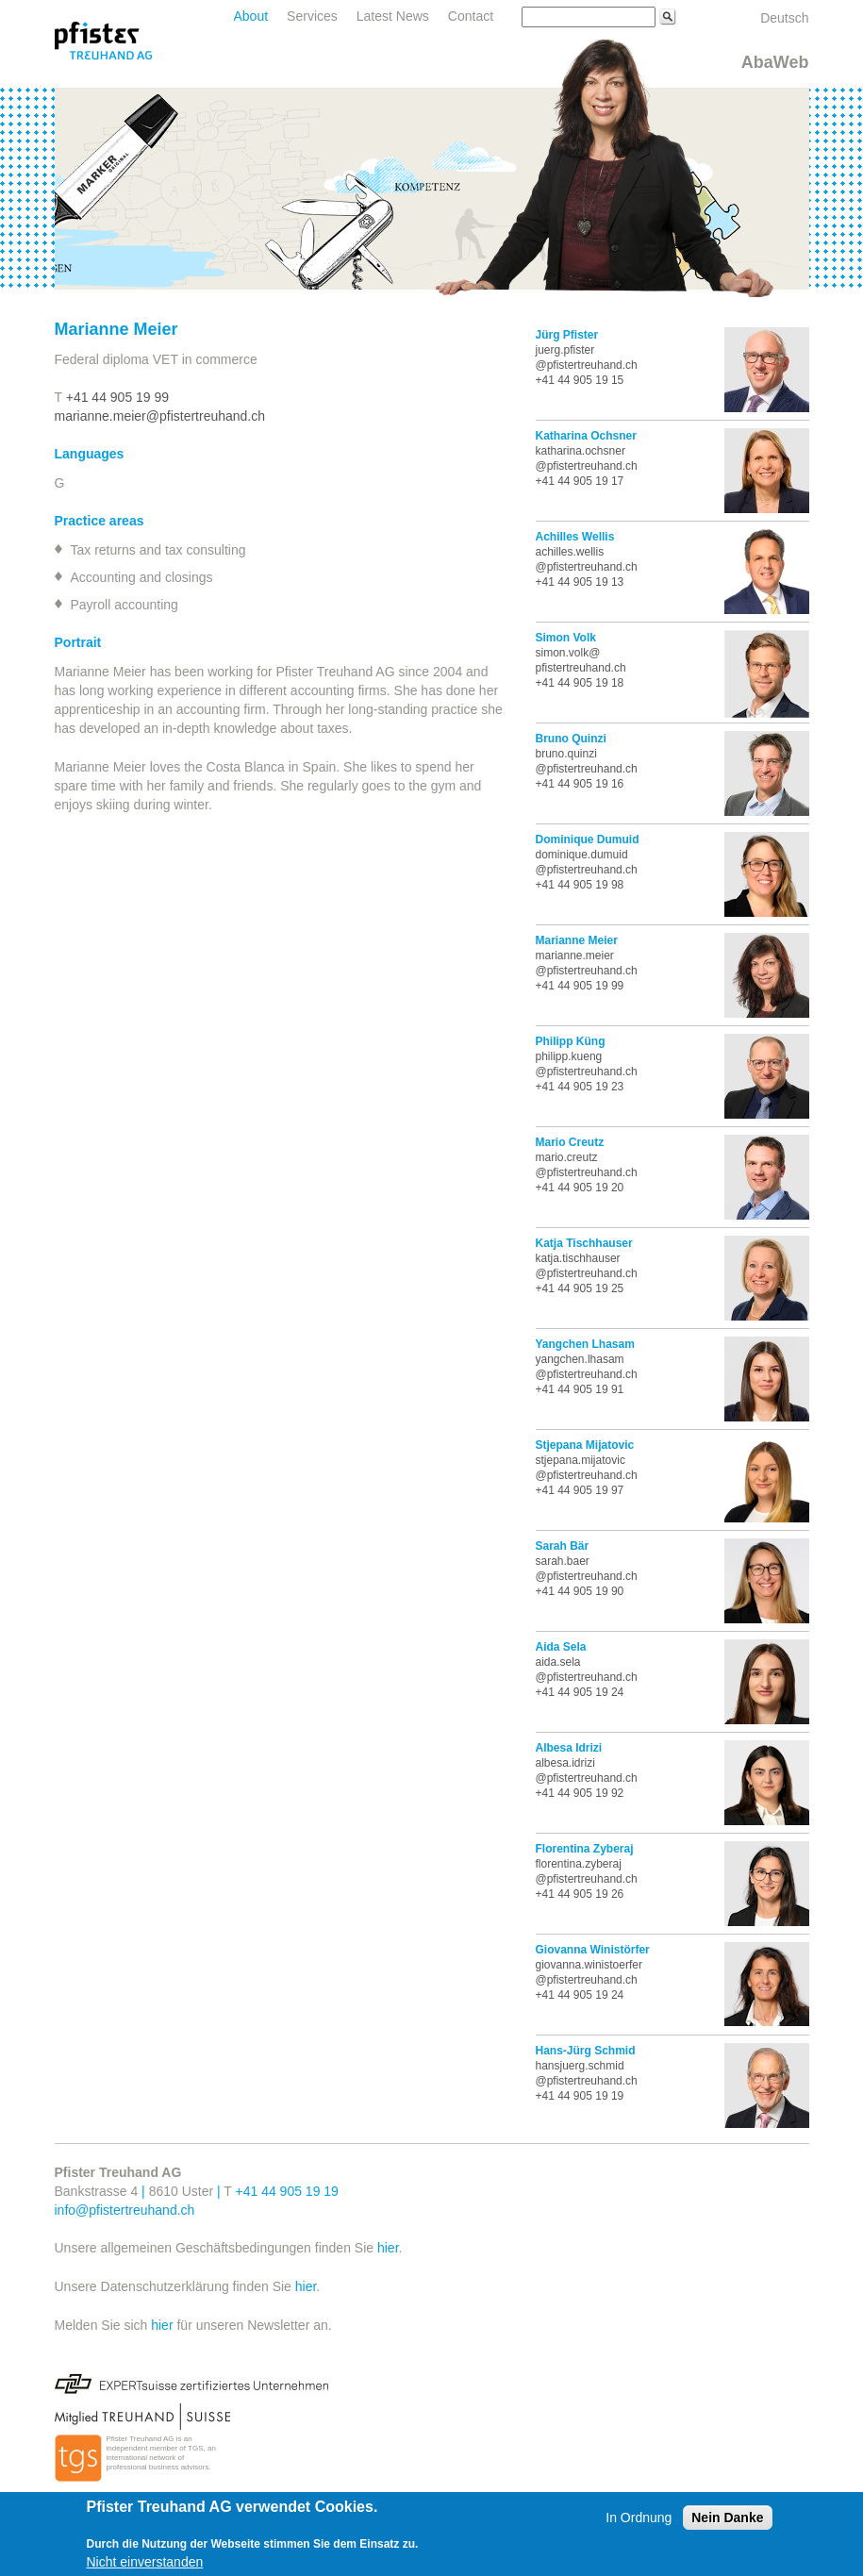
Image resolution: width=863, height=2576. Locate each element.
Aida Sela (561, 1647)
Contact (470, 16)
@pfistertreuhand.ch (587, 1778)
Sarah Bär (562, 1546)
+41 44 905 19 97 (580, 1490)
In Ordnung (639, 2517)
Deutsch (784, 17)
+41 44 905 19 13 (580, 582)
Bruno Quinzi (571, 738)
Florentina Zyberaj (585, 1848)
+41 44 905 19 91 (580, 1389)
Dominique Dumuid (587, 839)
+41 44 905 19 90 (580, 1591)
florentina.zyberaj (579, 1863)
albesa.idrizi (565, 1763)
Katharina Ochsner (586, 435)
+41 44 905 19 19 (580, 2095)
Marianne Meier (577, 940)
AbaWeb (775, 62)
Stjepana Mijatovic (585, 1445)
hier (388, 2247)
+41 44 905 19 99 (117, 397)
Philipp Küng (571, 1041)
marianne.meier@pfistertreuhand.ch (160, 416)
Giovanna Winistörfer (593, 1949)
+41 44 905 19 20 (580, 1187)
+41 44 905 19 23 (580, 1086)
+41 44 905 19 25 (580, 1288)
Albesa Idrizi (569, 1747)
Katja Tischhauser (584, 1243)
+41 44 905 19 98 (580, 884)
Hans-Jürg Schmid (586, 2050)
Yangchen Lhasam (585, 1344)
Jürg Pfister (567, 334)
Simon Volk (566, 637)
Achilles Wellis (575, 536)
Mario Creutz (570, 1142)
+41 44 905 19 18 (580, 683)
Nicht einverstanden (145, 2561)
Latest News (393, 16)
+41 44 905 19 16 (580, 783)
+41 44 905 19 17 (580, 481)
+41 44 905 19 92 (580, 1793)
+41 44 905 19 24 (580, 1692)
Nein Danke (727, 2517)
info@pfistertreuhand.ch (125, 2210)
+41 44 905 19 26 (580, 1894)
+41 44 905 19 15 (580, 380)
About (251, 16)
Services (312, 16)
